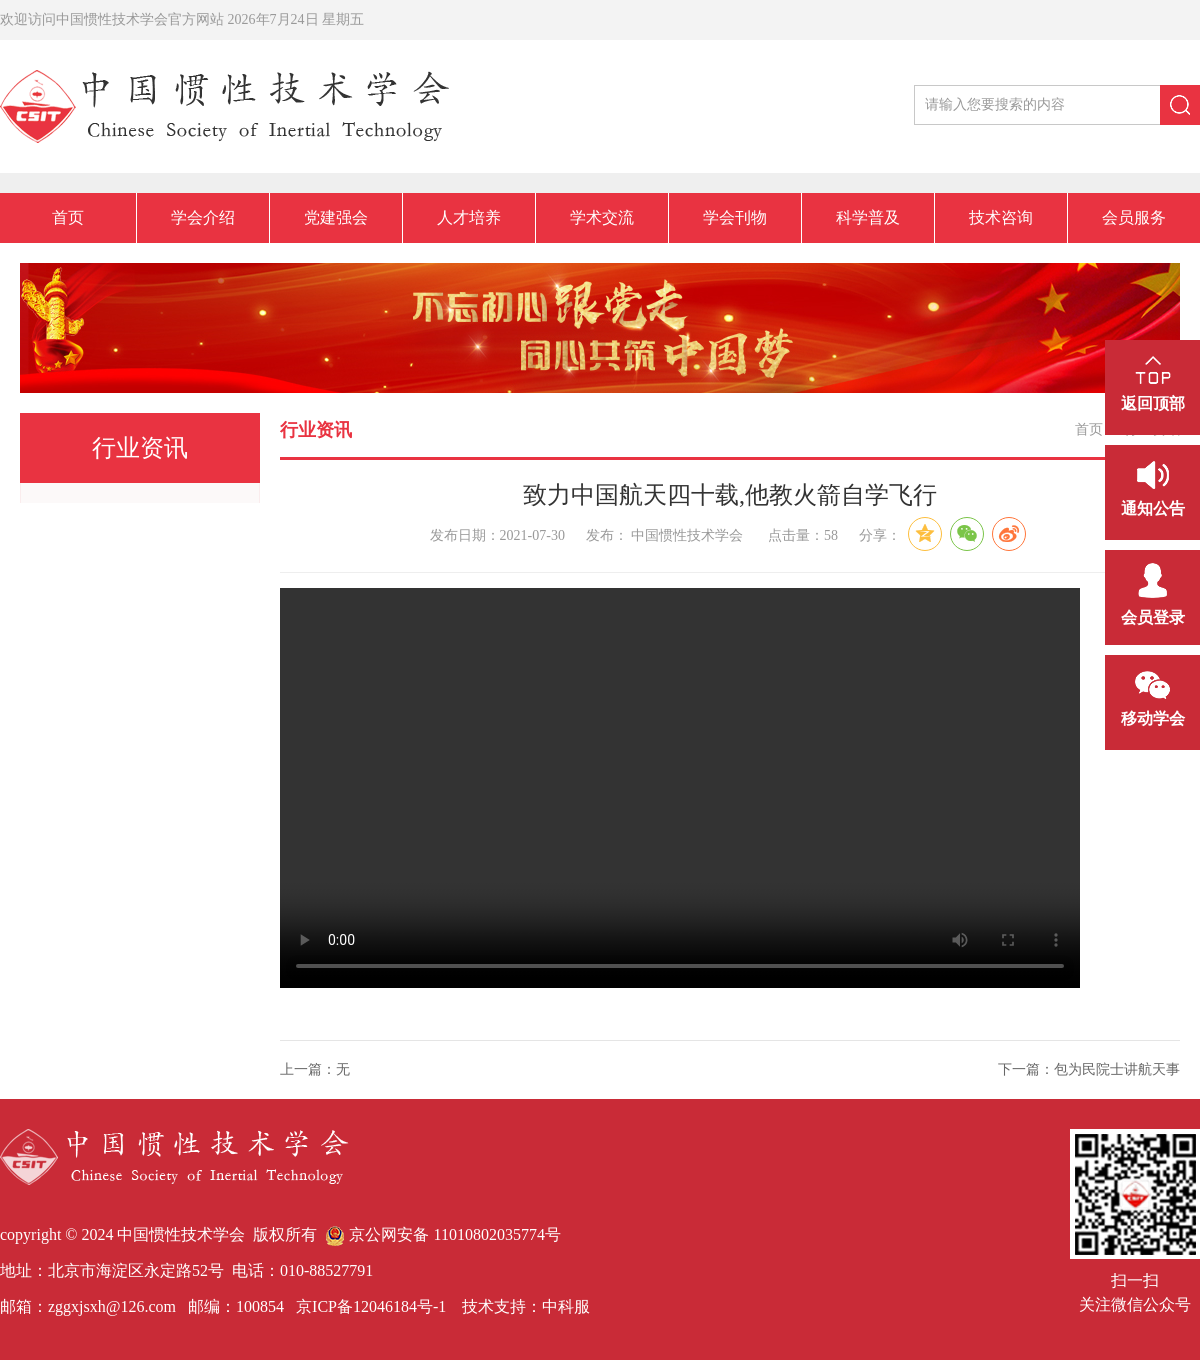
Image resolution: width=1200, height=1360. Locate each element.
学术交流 (602, 217)
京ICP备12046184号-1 (369, 1306)
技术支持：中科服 (526, 1306)
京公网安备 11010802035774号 (442, 1234)
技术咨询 (1001, 217)
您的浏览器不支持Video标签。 (680, 788)
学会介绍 (203, 217)
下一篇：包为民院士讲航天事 (1089, 1069)
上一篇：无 (315, 1069)
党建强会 (336, 217)
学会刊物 (735, 217)
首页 (68, 217)
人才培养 (469, 217)
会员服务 (1134, 217)
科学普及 (868, 217)
